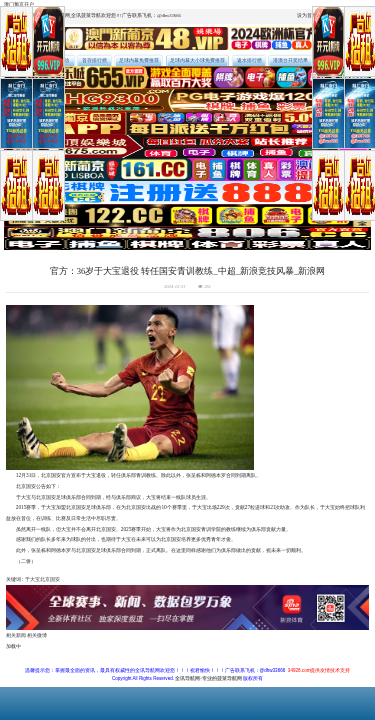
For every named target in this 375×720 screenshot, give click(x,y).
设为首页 (307, 15)
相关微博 (37, 635)
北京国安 (50, 579)
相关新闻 (16, 635)
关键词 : (15, 579)
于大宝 (32, 579)
